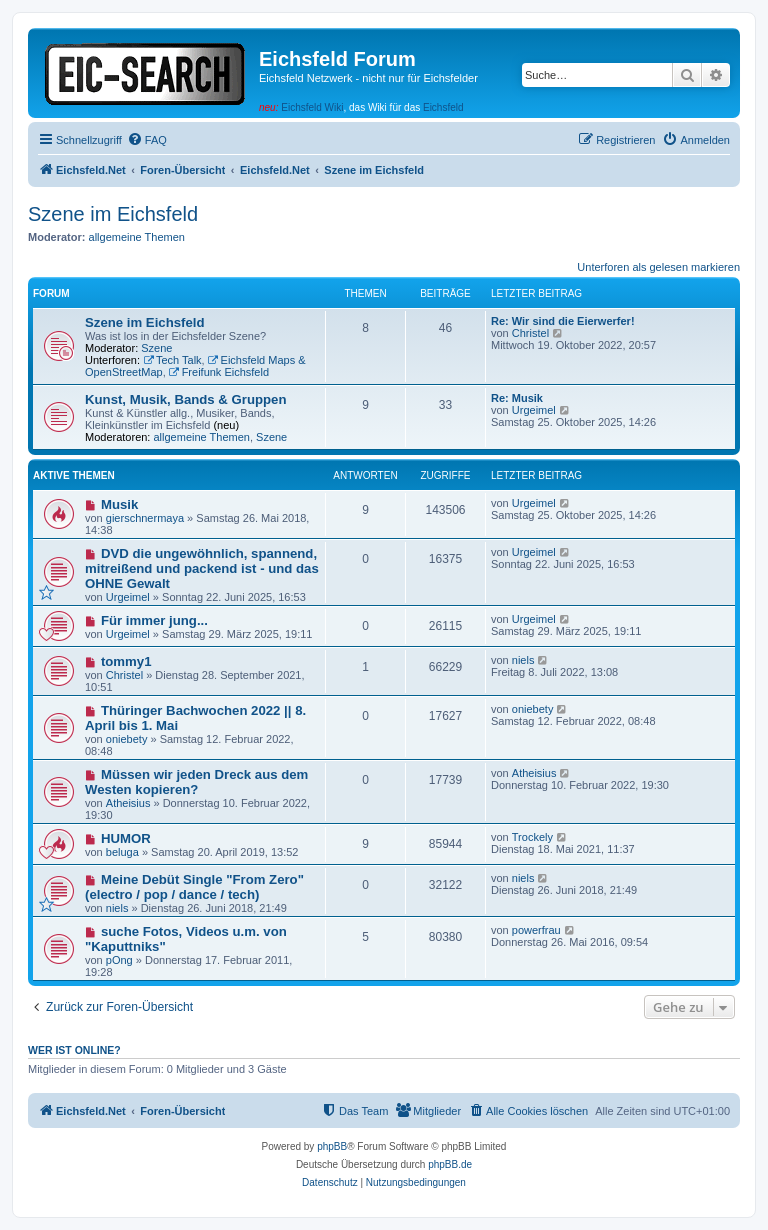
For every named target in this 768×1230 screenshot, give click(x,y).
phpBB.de (450, 1164)
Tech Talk (172, 360)
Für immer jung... (154, 620)
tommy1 (126, 661)
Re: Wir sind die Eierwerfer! (563, 321)
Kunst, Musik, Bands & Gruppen (186, 399)
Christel (530, 333)
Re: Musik (517, 398)
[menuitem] (147, 140)
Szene (156, 348)
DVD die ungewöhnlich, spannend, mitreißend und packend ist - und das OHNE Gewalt (202, 568)
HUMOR (126, 838)
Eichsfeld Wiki (312, 107)
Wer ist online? (74, 1050)
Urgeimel (534, 410)
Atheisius (128, 803)
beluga (122, 852)
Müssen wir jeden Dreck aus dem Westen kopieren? (196, 782)
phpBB (332, 1146)
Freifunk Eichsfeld (219, 372)
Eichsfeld (443, 107)
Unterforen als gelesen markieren (658, 267)
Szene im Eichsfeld (113, 214)
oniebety (127, 739)
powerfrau (536, 930)
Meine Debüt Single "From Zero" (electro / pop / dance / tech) (194, 887)
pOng (119, 960)
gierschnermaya (145, 518)
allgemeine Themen (137, 237)
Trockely (532, 837)
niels (523, 660)
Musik (119, 504)
